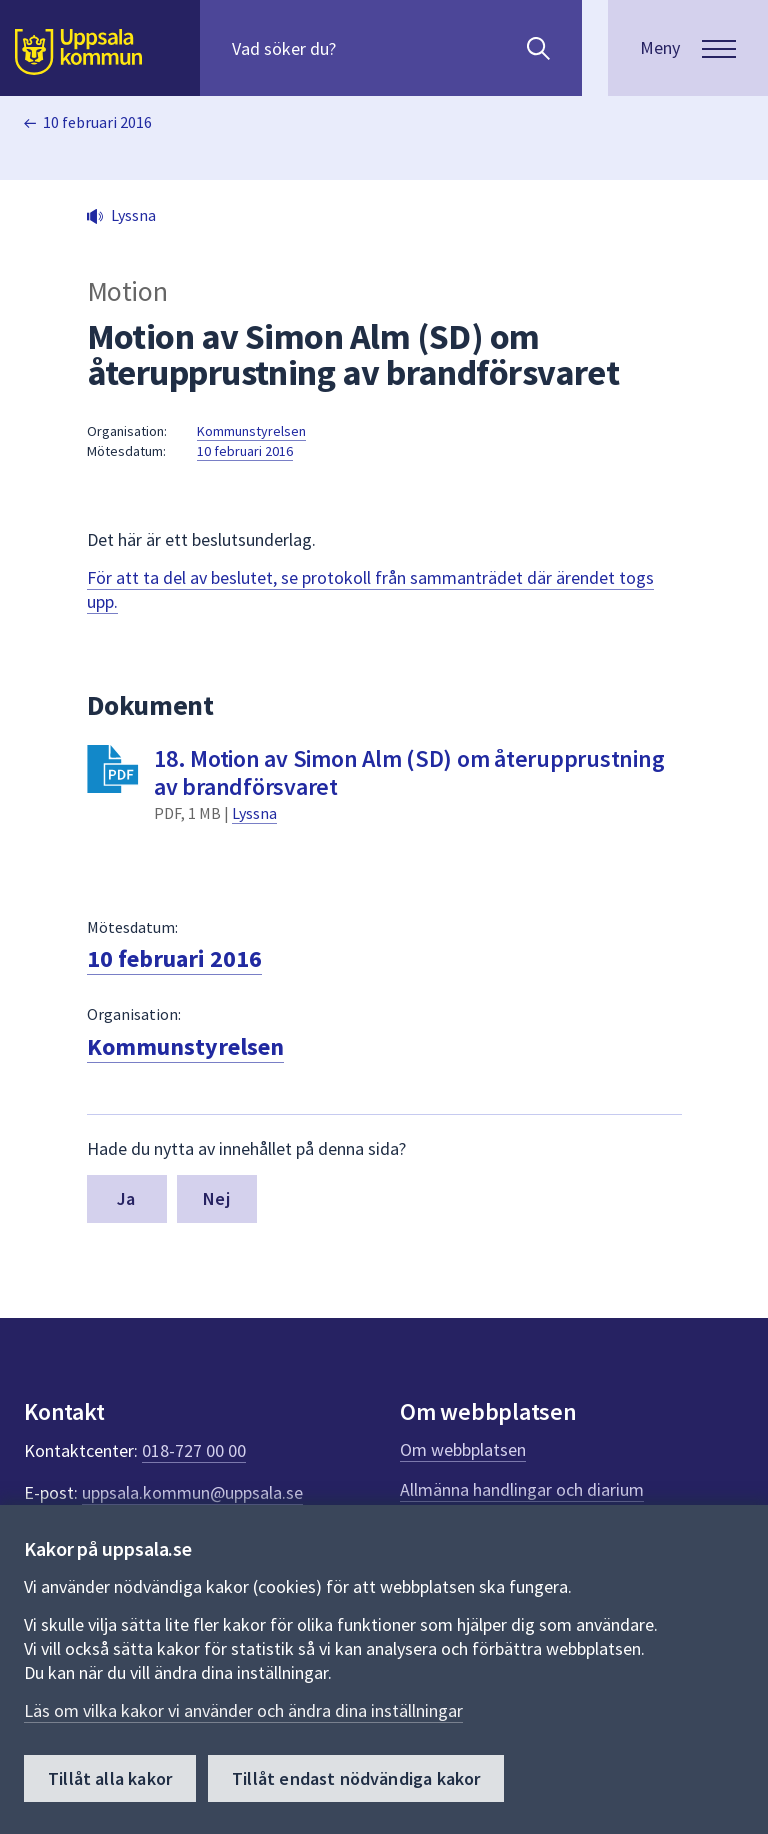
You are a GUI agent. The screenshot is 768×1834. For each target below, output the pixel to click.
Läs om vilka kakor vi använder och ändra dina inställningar (243, 1710)
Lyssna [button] (133, 215)
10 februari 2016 (97, 122)
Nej (216, 1198)
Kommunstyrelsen (251, 431)
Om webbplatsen (463, 1449)
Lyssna (254, 813)
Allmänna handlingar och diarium (522, 1489)
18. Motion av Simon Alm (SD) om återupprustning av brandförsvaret (409, 772)
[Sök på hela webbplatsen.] (360, 48)
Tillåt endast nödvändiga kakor (356, 1778)
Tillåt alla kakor (110, 1778)
